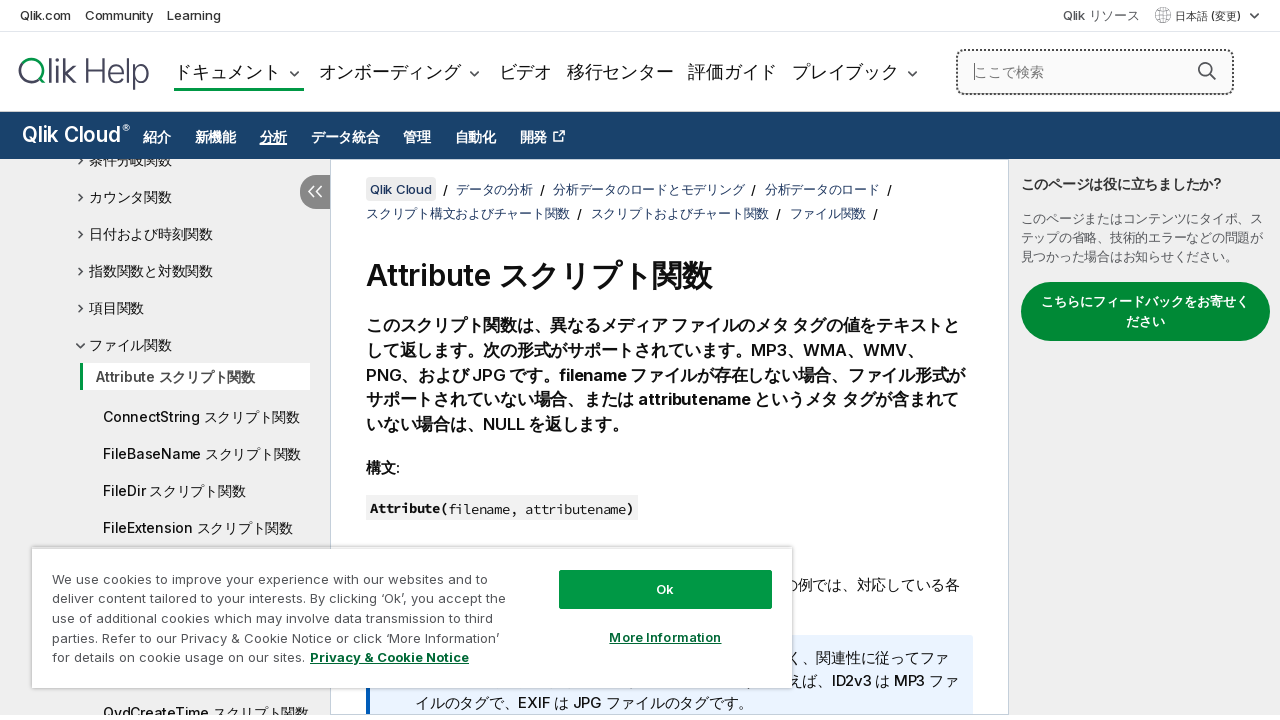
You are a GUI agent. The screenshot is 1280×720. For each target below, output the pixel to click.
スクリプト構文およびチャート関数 (468, 213)
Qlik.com (45, 15)
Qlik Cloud (76, 134)
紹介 (157, 137)
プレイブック (845, 71)
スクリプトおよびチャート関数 (680, 213)
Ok (650, 574)
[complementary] (1144, 437)
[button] (1207, 71)
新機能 (215, 137)
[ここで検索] (1095, 72)
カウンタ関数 (130, 196)
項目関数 (116, 307)
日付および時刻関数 (151, 233)
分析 (274, 137)
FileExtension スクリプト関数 (198, 527)
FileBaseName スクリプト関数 (202, 453)
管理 (417, 137)
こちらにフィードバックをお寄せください (1145, 311)
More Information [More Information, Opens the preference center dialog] (650, 622)
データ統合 (345, 137)
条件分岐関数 (130, 159)
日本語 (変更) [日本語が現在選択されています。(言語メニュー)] (1209, 16)
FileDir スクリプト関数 (174, 490)
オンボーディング (390, 71)
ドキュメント (227, 71)
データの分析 (494, 189)
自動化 (475, 137)
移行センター (620, 71)
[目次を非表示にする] (315, 192)
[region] (403, 610)
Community (119, 15)
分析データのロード (822, 189)
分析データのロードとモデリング (648, 189)
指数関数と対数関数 (151, 270)
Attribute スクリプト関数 (175, 376)
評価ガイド (732, 71)
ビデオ (525, 71)
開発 (534, 137)
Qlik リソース (1101, 15)
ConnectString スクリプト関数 (201, 416)
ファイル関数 (130, 344)
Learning (193, 15)
